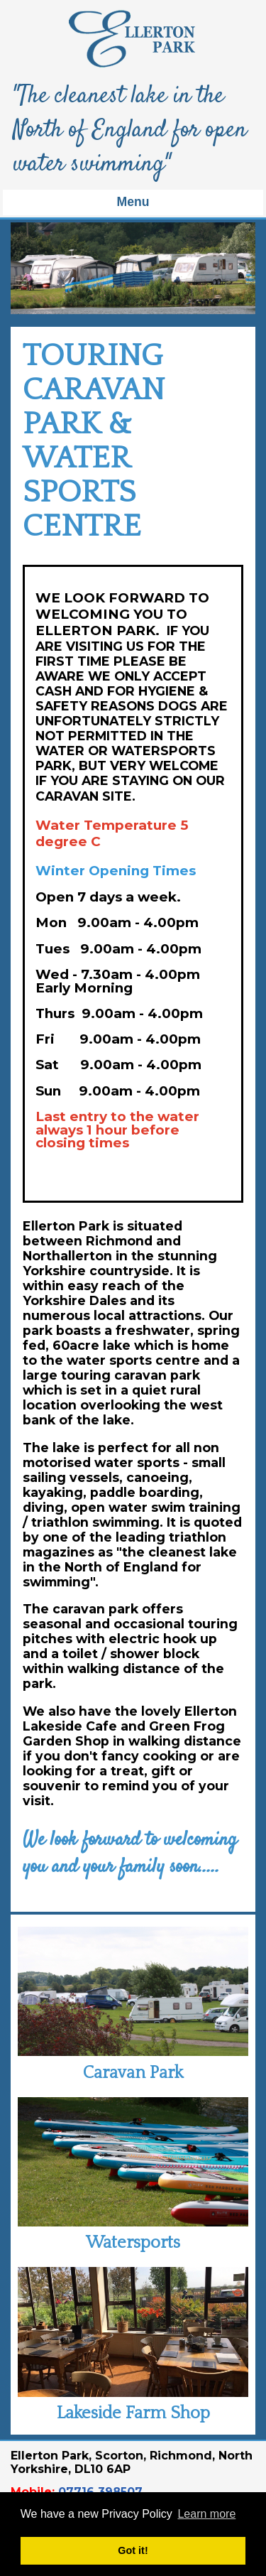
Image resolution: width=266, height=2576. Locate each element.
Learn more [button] (206, 2514)
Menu (133, 202)
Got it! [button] (133, 2550)
